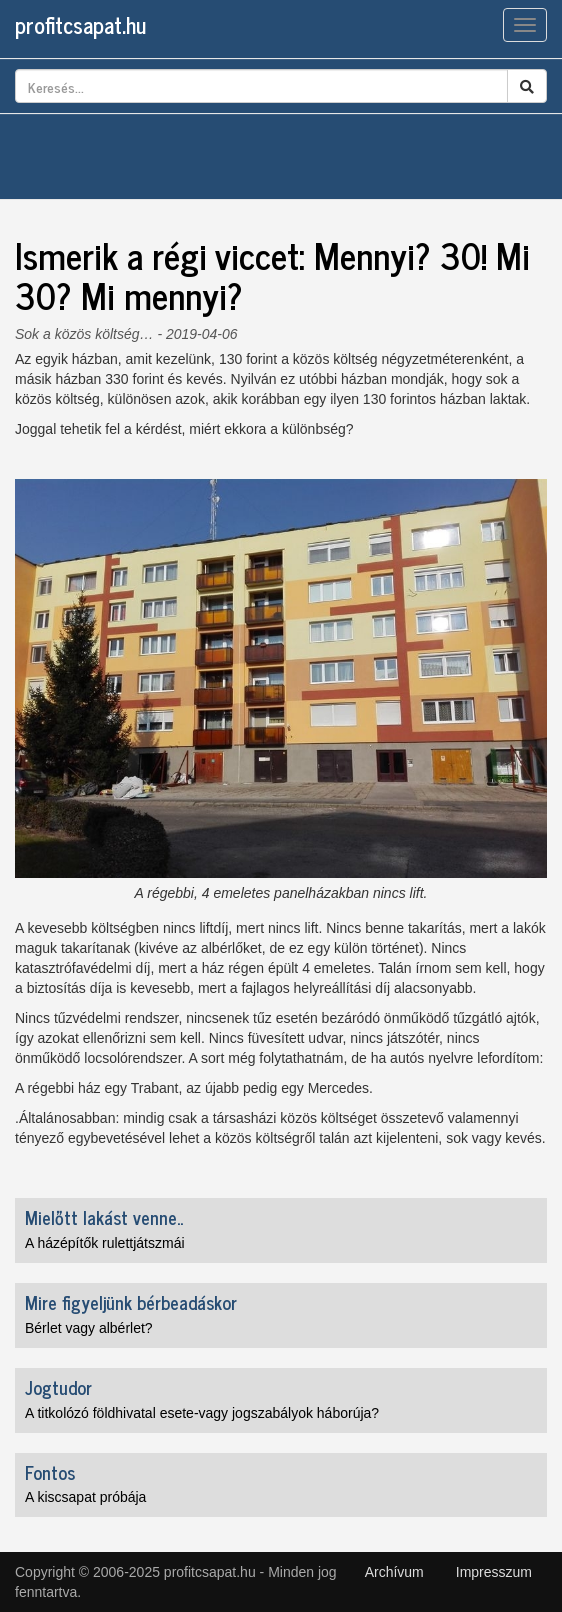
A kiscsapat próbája (85, 1497)
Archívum (394, 1572)
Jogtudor (58, 1387)
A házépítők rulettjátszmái (105, 1243)
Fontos (50, 1472)
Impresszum (494, 1572)
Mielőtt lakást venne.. (104, 1217)
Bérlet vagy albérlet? (89, 1328)
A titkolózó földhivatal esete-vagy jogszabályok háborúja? (202, 1413)
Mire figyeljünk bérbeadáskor (131, 1302)
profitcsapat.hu (80, 24)
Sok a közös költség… (84, 334)
